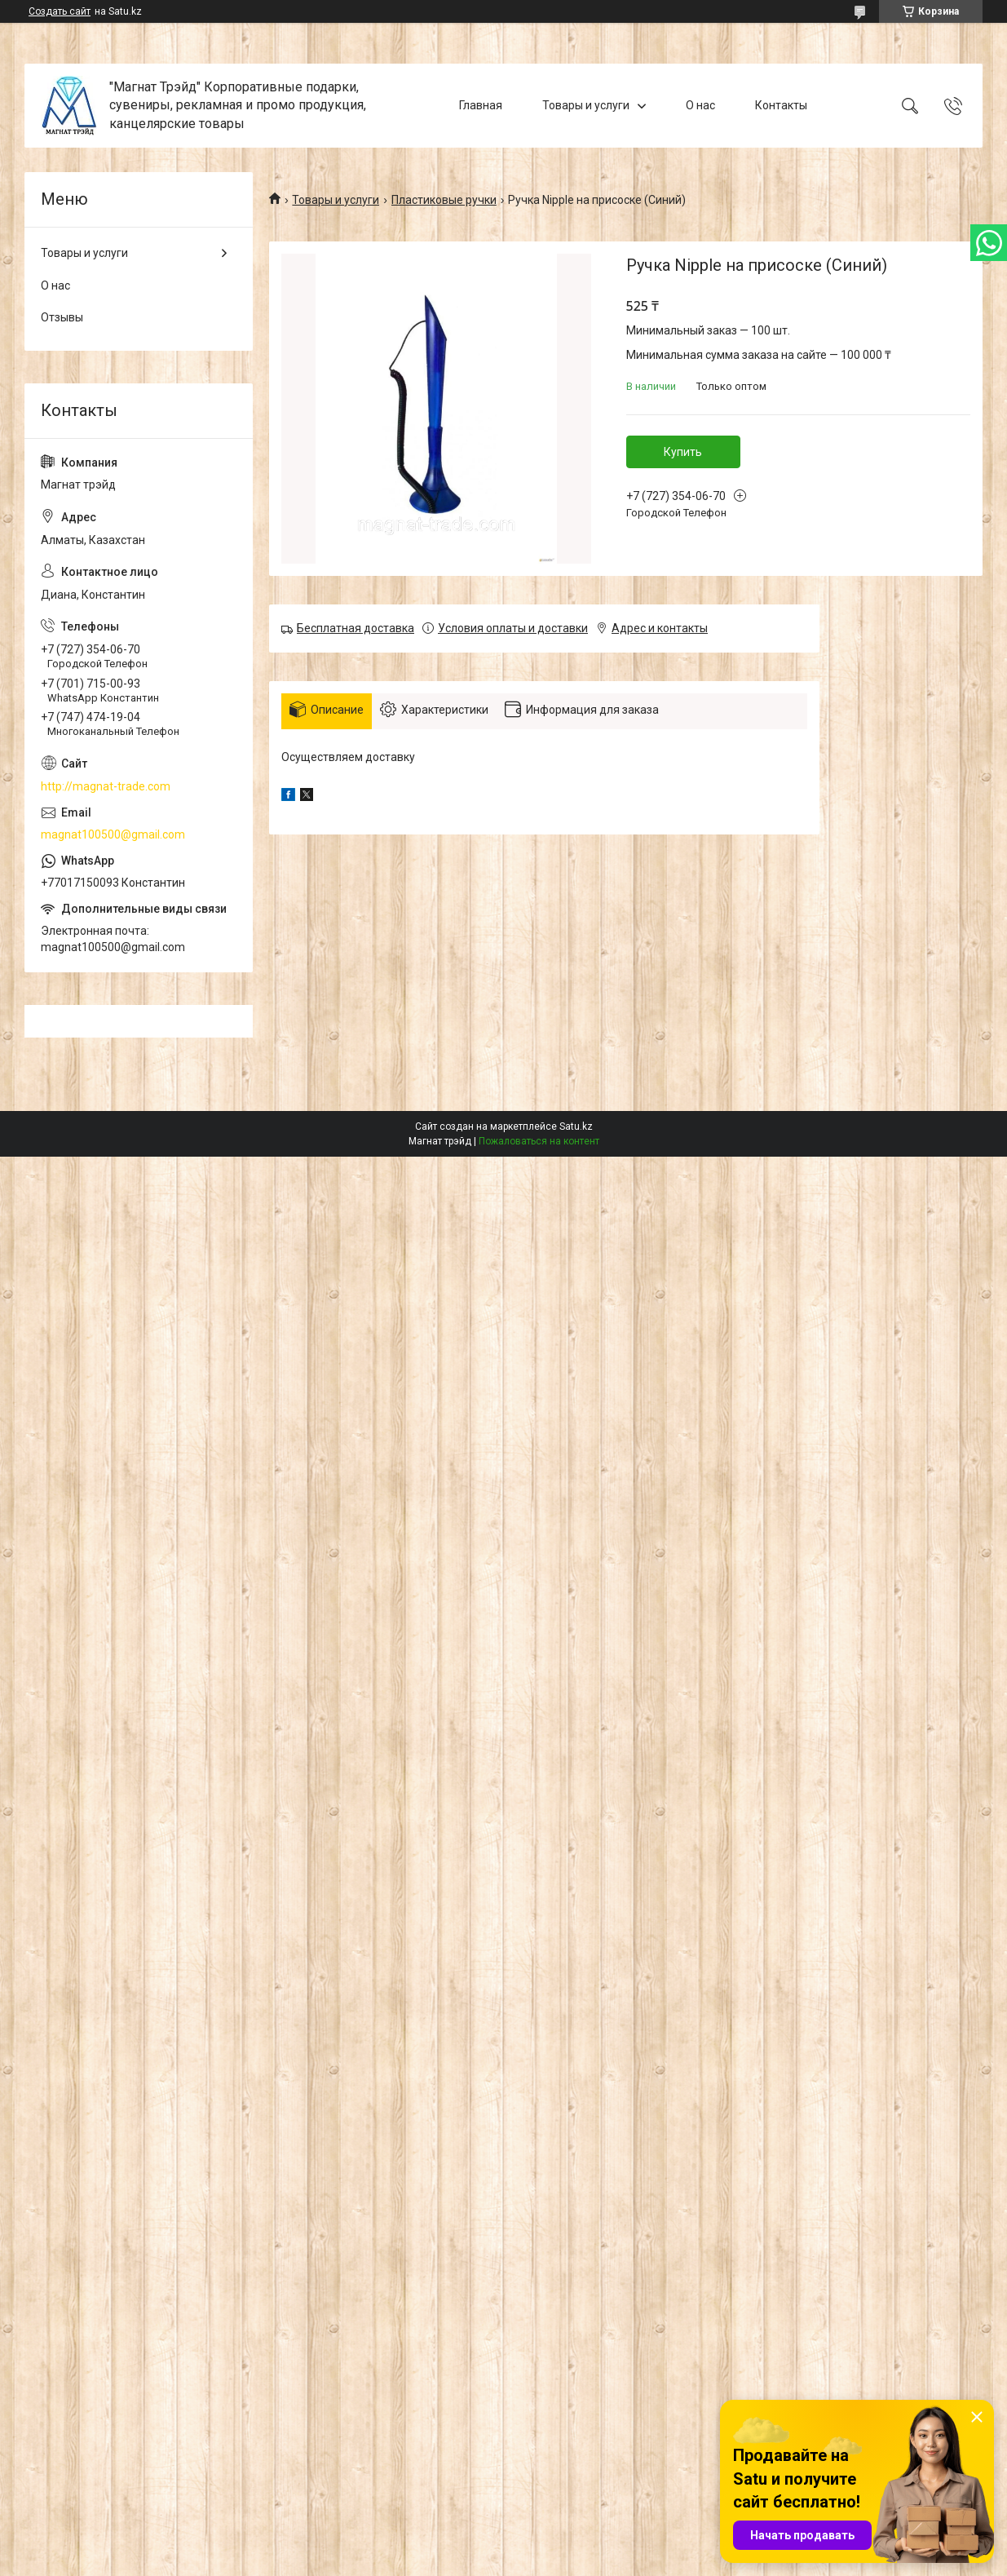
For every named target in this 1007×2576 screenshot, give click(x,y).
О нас (700, 105)
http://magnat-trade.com (105, 786)
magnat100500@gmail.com (113, 834)
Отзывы (62, 317)
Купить (683, 451)
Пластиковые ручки (444, 199)
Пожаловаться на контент (539, 1141)
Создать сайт (60, 11)
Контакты (781, 105)
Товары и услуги (585, 105)
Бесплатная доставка (355, 628)
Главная (480, 105)
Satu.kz (576, 1126)
